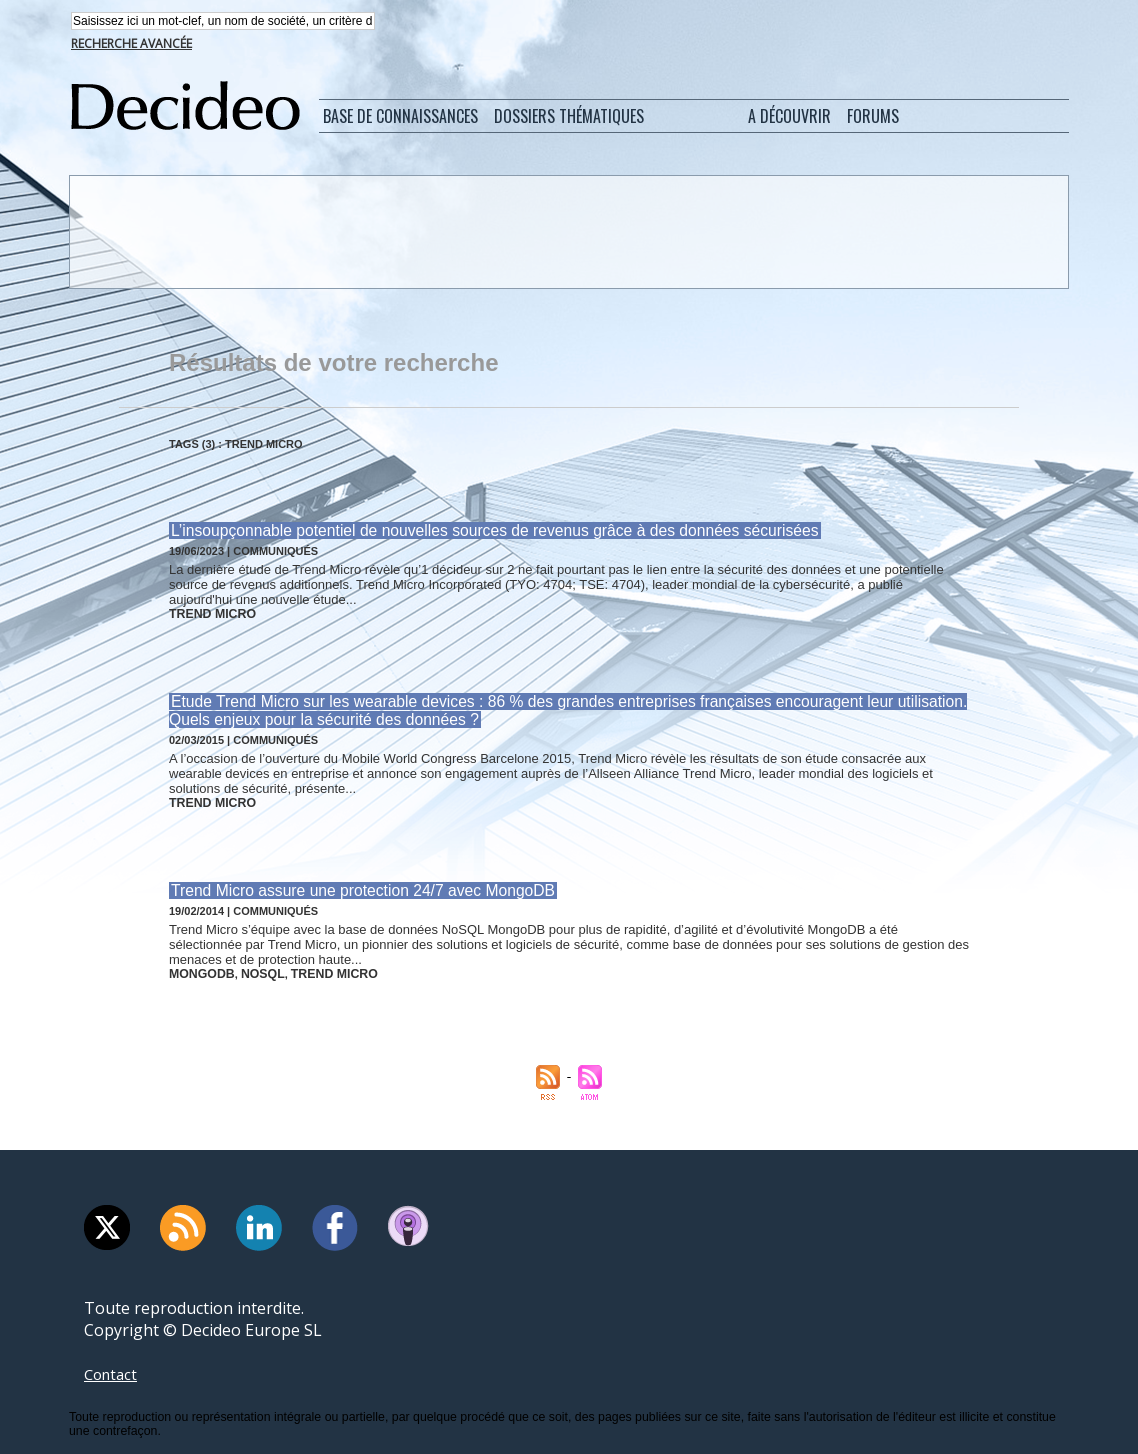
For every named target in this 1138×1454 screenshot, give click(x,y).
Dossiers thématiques (569, 118)
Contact (113, 1366)
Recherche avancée (131, 45)
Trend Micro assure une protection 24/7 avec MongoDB (355, 885)
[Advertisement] (567, 233)
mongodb (198, 967)
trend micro (208, 614)
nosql (253, 967)
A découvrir (789, 118)
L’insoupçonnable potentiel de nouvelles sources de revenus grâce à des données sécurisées (481, 532)
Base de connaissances (400, 118)
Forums (873, 118)
